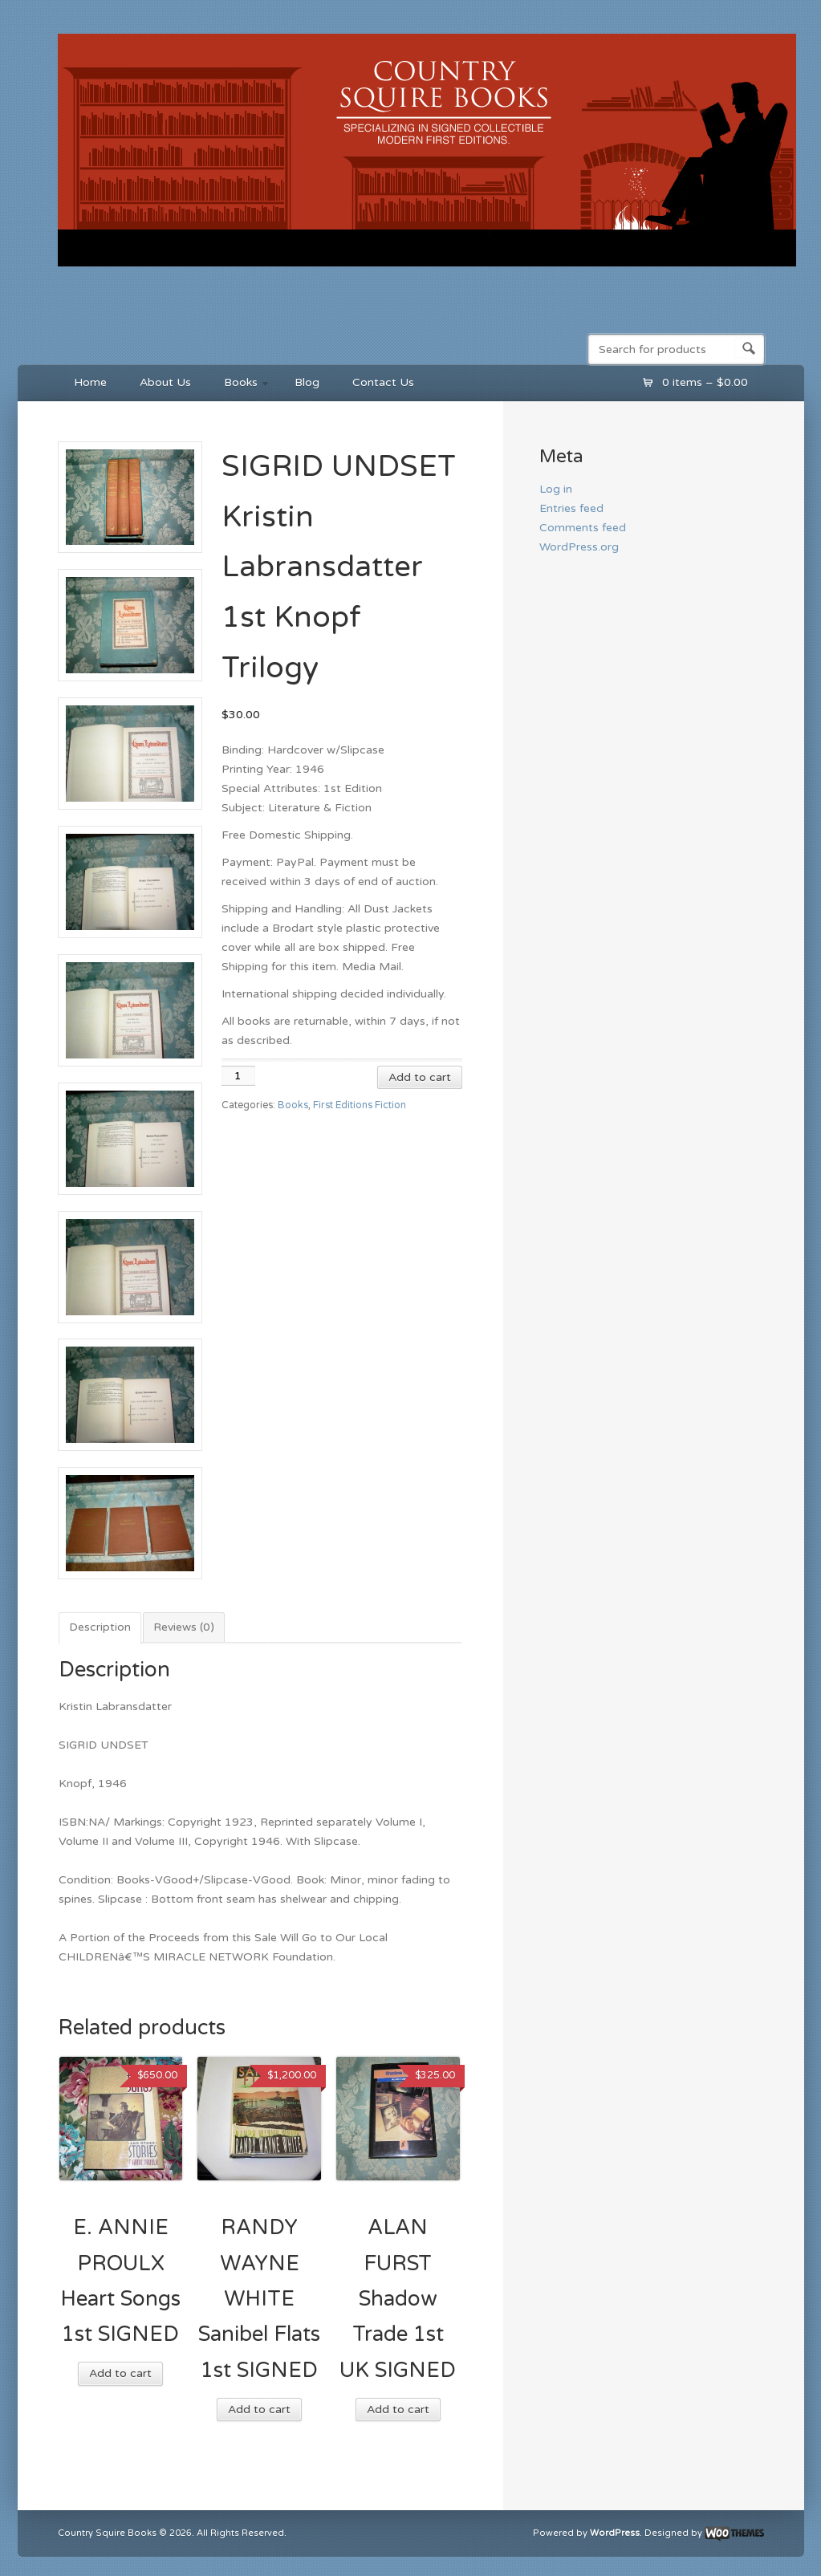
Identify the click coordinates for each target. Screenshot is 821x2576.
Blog (307, 382)
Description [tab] (100, 1627)
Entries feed (571, 508)
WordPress (615, 2533)
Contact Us (383, 382)
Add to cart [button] (120, 2373)
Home (90, 382)
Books (239, 385)
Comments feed (582, 527)
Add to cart (419, 1077)
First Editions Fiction (359, 1105)
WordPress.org (579, 547)
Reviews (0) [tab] (183, 1627)
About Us (165, 382)
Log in (555, 489)
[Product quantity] (238, 1076)
